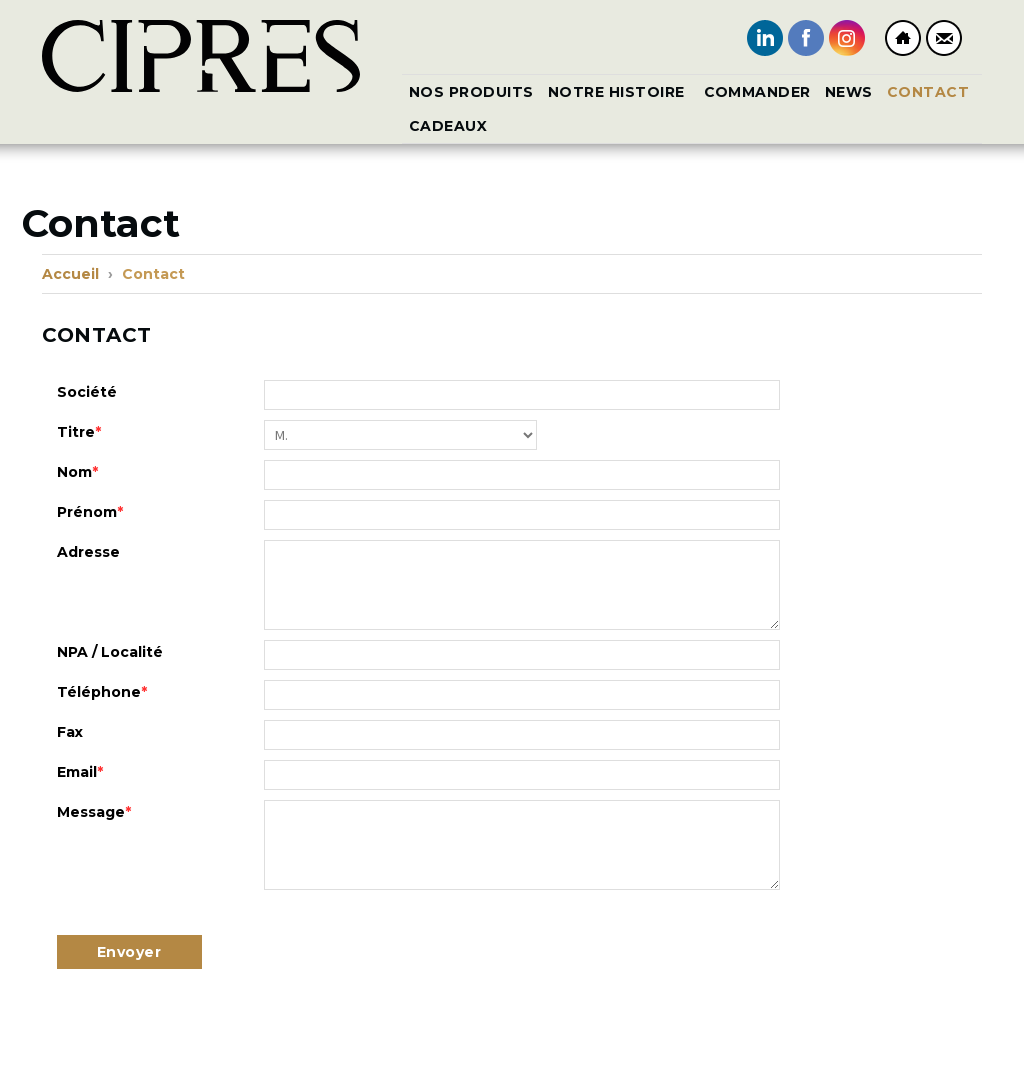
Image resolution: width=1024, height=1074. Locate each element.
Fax (70, 732)
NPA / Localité (110, 652)
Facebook (806, 38)
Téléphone (102, 692)
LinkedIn (765, 38)
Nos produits (471, 92)
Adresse (88, 552)
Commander (758, 92)
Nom (77, 472)
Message (94, 812)
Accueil (70, 274)
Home (903, 38)
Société (87, 392)
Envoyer (129, 952)
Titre (79, 432)
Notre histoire (619, 92)
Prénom (90, 512)
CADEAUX (448, 126)
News (849, 92)
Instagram (847, 38)
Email (80, 772)
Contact (944, 38)
